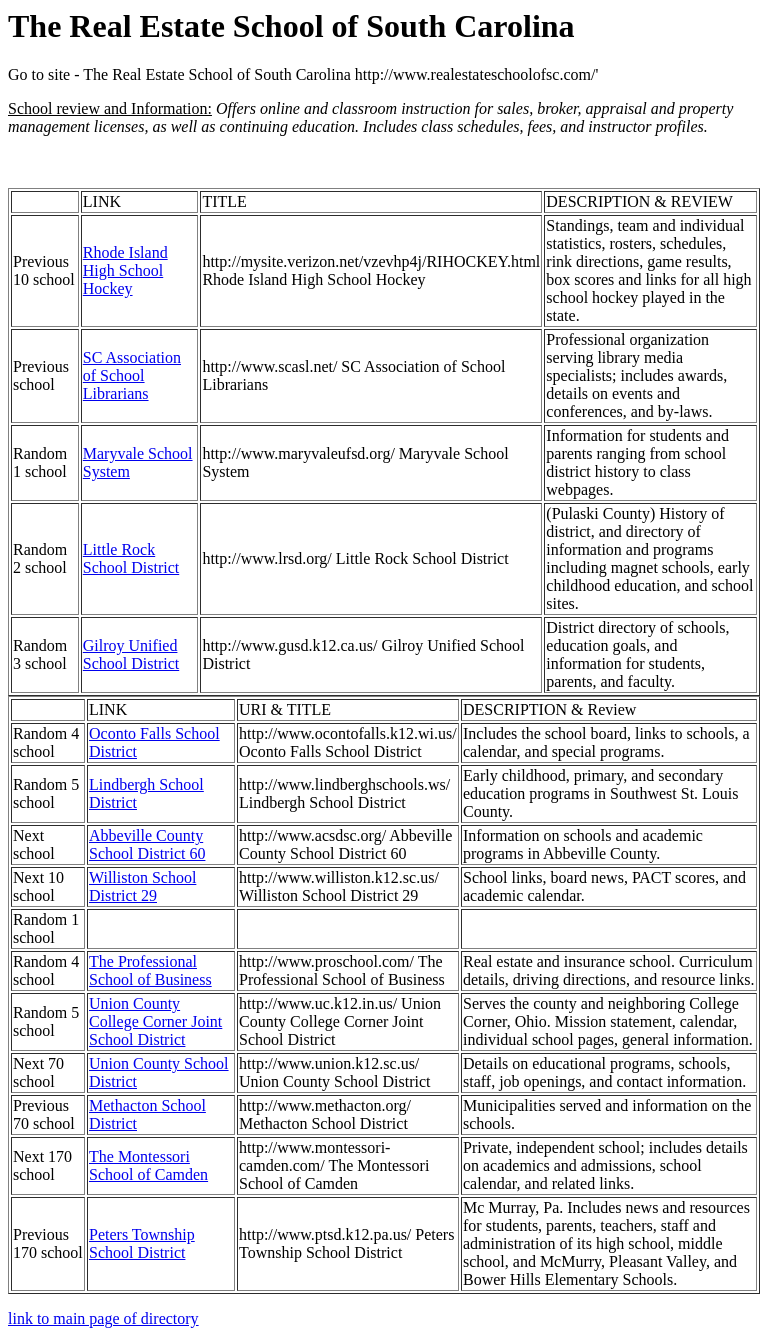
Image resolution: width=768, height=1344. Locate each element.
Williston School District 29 (142, 886)
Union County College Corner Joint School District (155, 1021)
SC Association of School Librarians (132, 375)
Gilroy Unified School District (131, 654)
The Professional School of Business (150, 970)
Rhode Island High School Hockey (125, 270)
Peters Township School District (142, 1243)
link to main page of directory (103, 1318)
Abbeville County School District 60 (147, 844)
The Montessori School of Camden (148, 1165)
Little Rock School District (131, 558)
